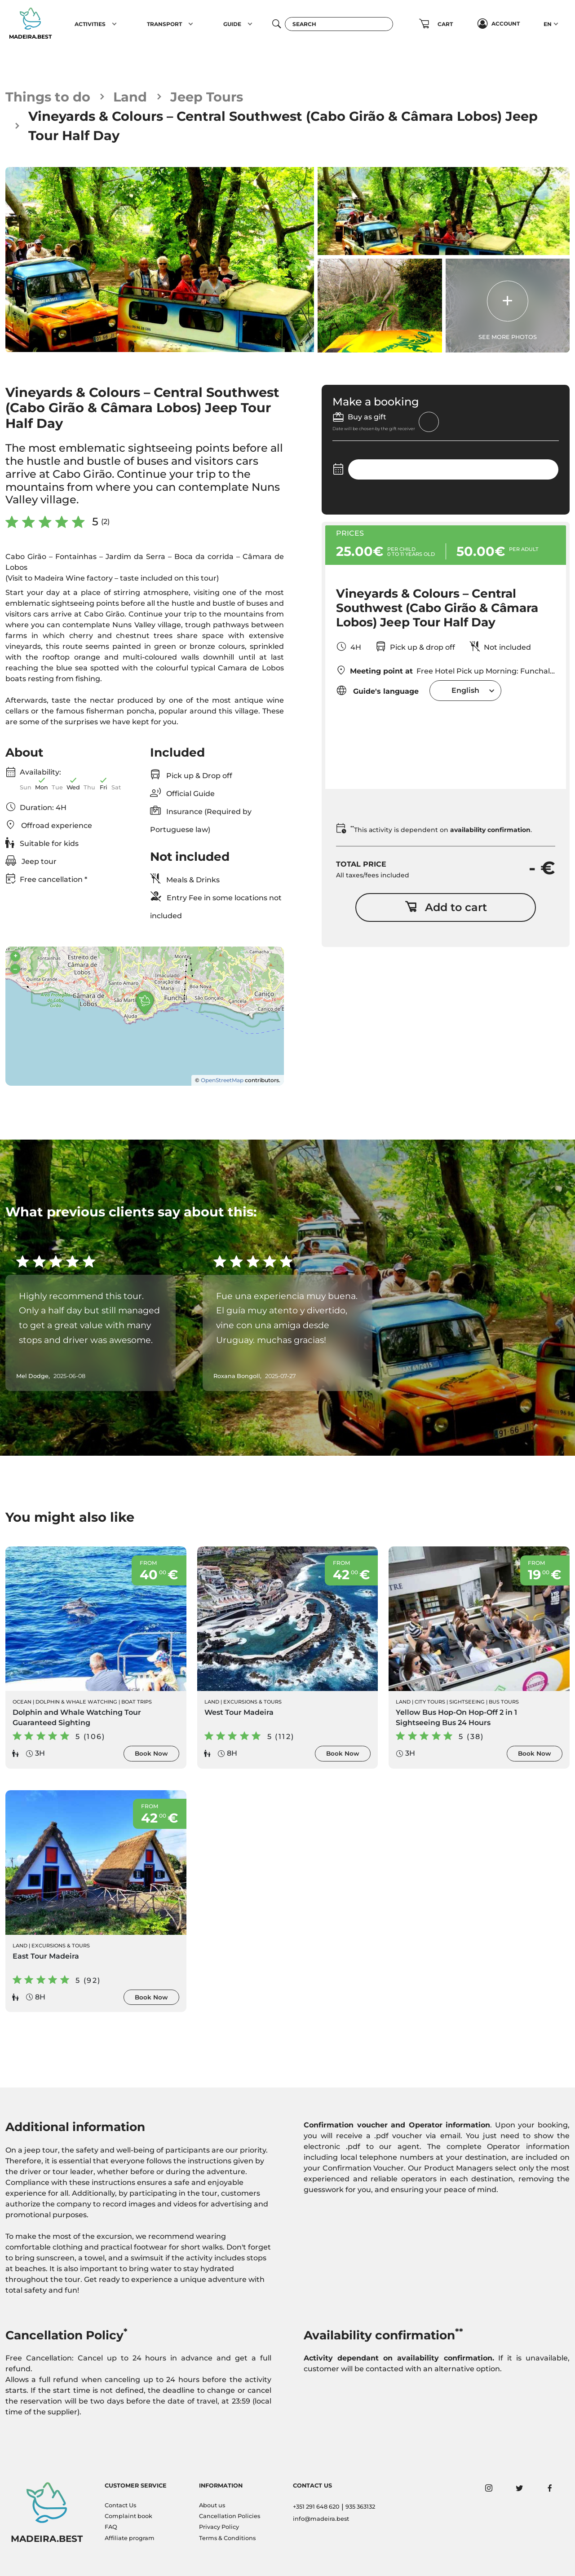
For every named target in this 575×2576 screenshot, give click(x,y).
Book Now (151, 1753)
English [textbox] (465, 690)
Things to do (47, 97)
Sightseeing (467, 1702)
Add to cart (446, 907)
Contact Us (120, 2505)
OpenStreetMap (222, 1080)
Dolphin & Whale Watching (76, 1702)
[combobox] (465, 690)
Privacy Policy (219, 2526)
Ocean (22, 1702)
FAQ (111, 2526)
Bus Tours (504, 1702)
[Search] (339, 24)
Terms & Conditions (227, 2538)
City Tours (430, 1702)
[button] (114, 24)
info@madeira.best (321, 2518)
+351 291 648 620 (316, 2506)
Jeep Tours (206, 97)
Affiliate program (130, 2538)
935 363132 (360, 2506)
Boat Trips (136, 1702)
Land (130, 97)
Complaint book (128, 2516)
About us (212, 2505)
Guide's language (377, 690)
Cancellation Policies (229, 2516)
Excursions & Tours (252, 1702)
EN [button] (548, 24)
